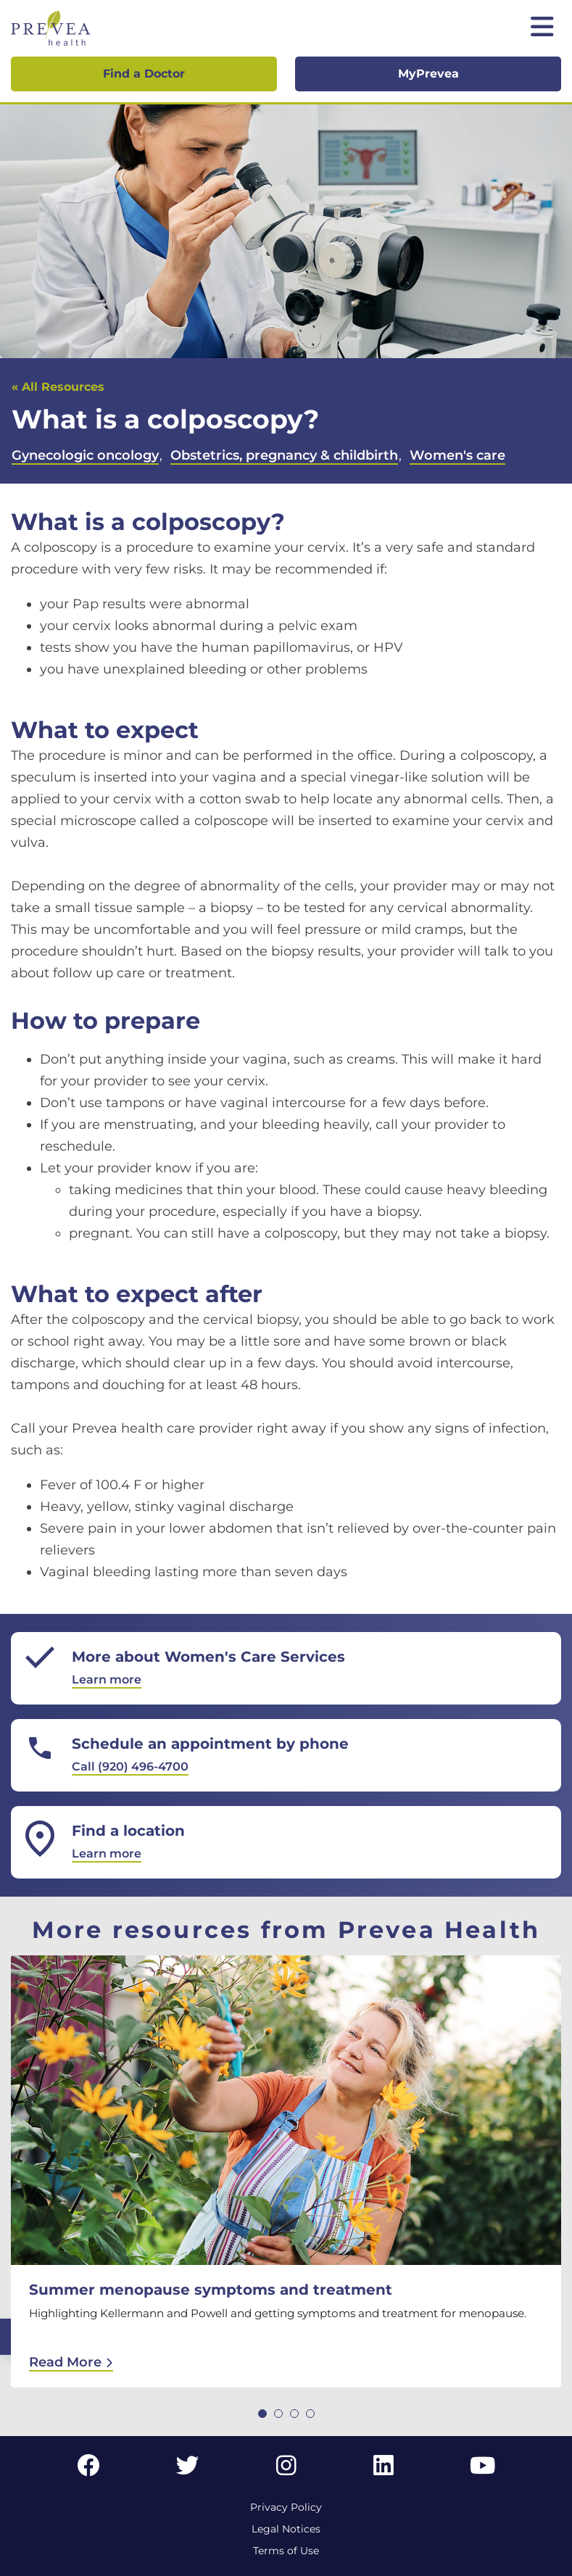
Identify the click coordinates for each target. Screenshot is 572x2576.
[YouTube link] (482, 2470)
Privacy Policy (286, 2507)
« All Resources (58, 387)
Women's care (457, 455)
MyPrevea (428, 73)
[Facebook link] (88, 2470)
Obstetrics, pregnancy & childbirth (284, 455)
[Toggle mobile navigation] (542, 28)
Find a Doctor (144, 73)
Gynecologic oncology (85, 455)
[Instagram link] (286, 2470)
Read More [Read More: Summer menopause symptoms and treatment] (71, 2362)
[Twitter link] (187, 2470)
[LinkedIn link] (383, 2470)
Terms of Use (286, 2550)
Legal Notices (286, 2528)
